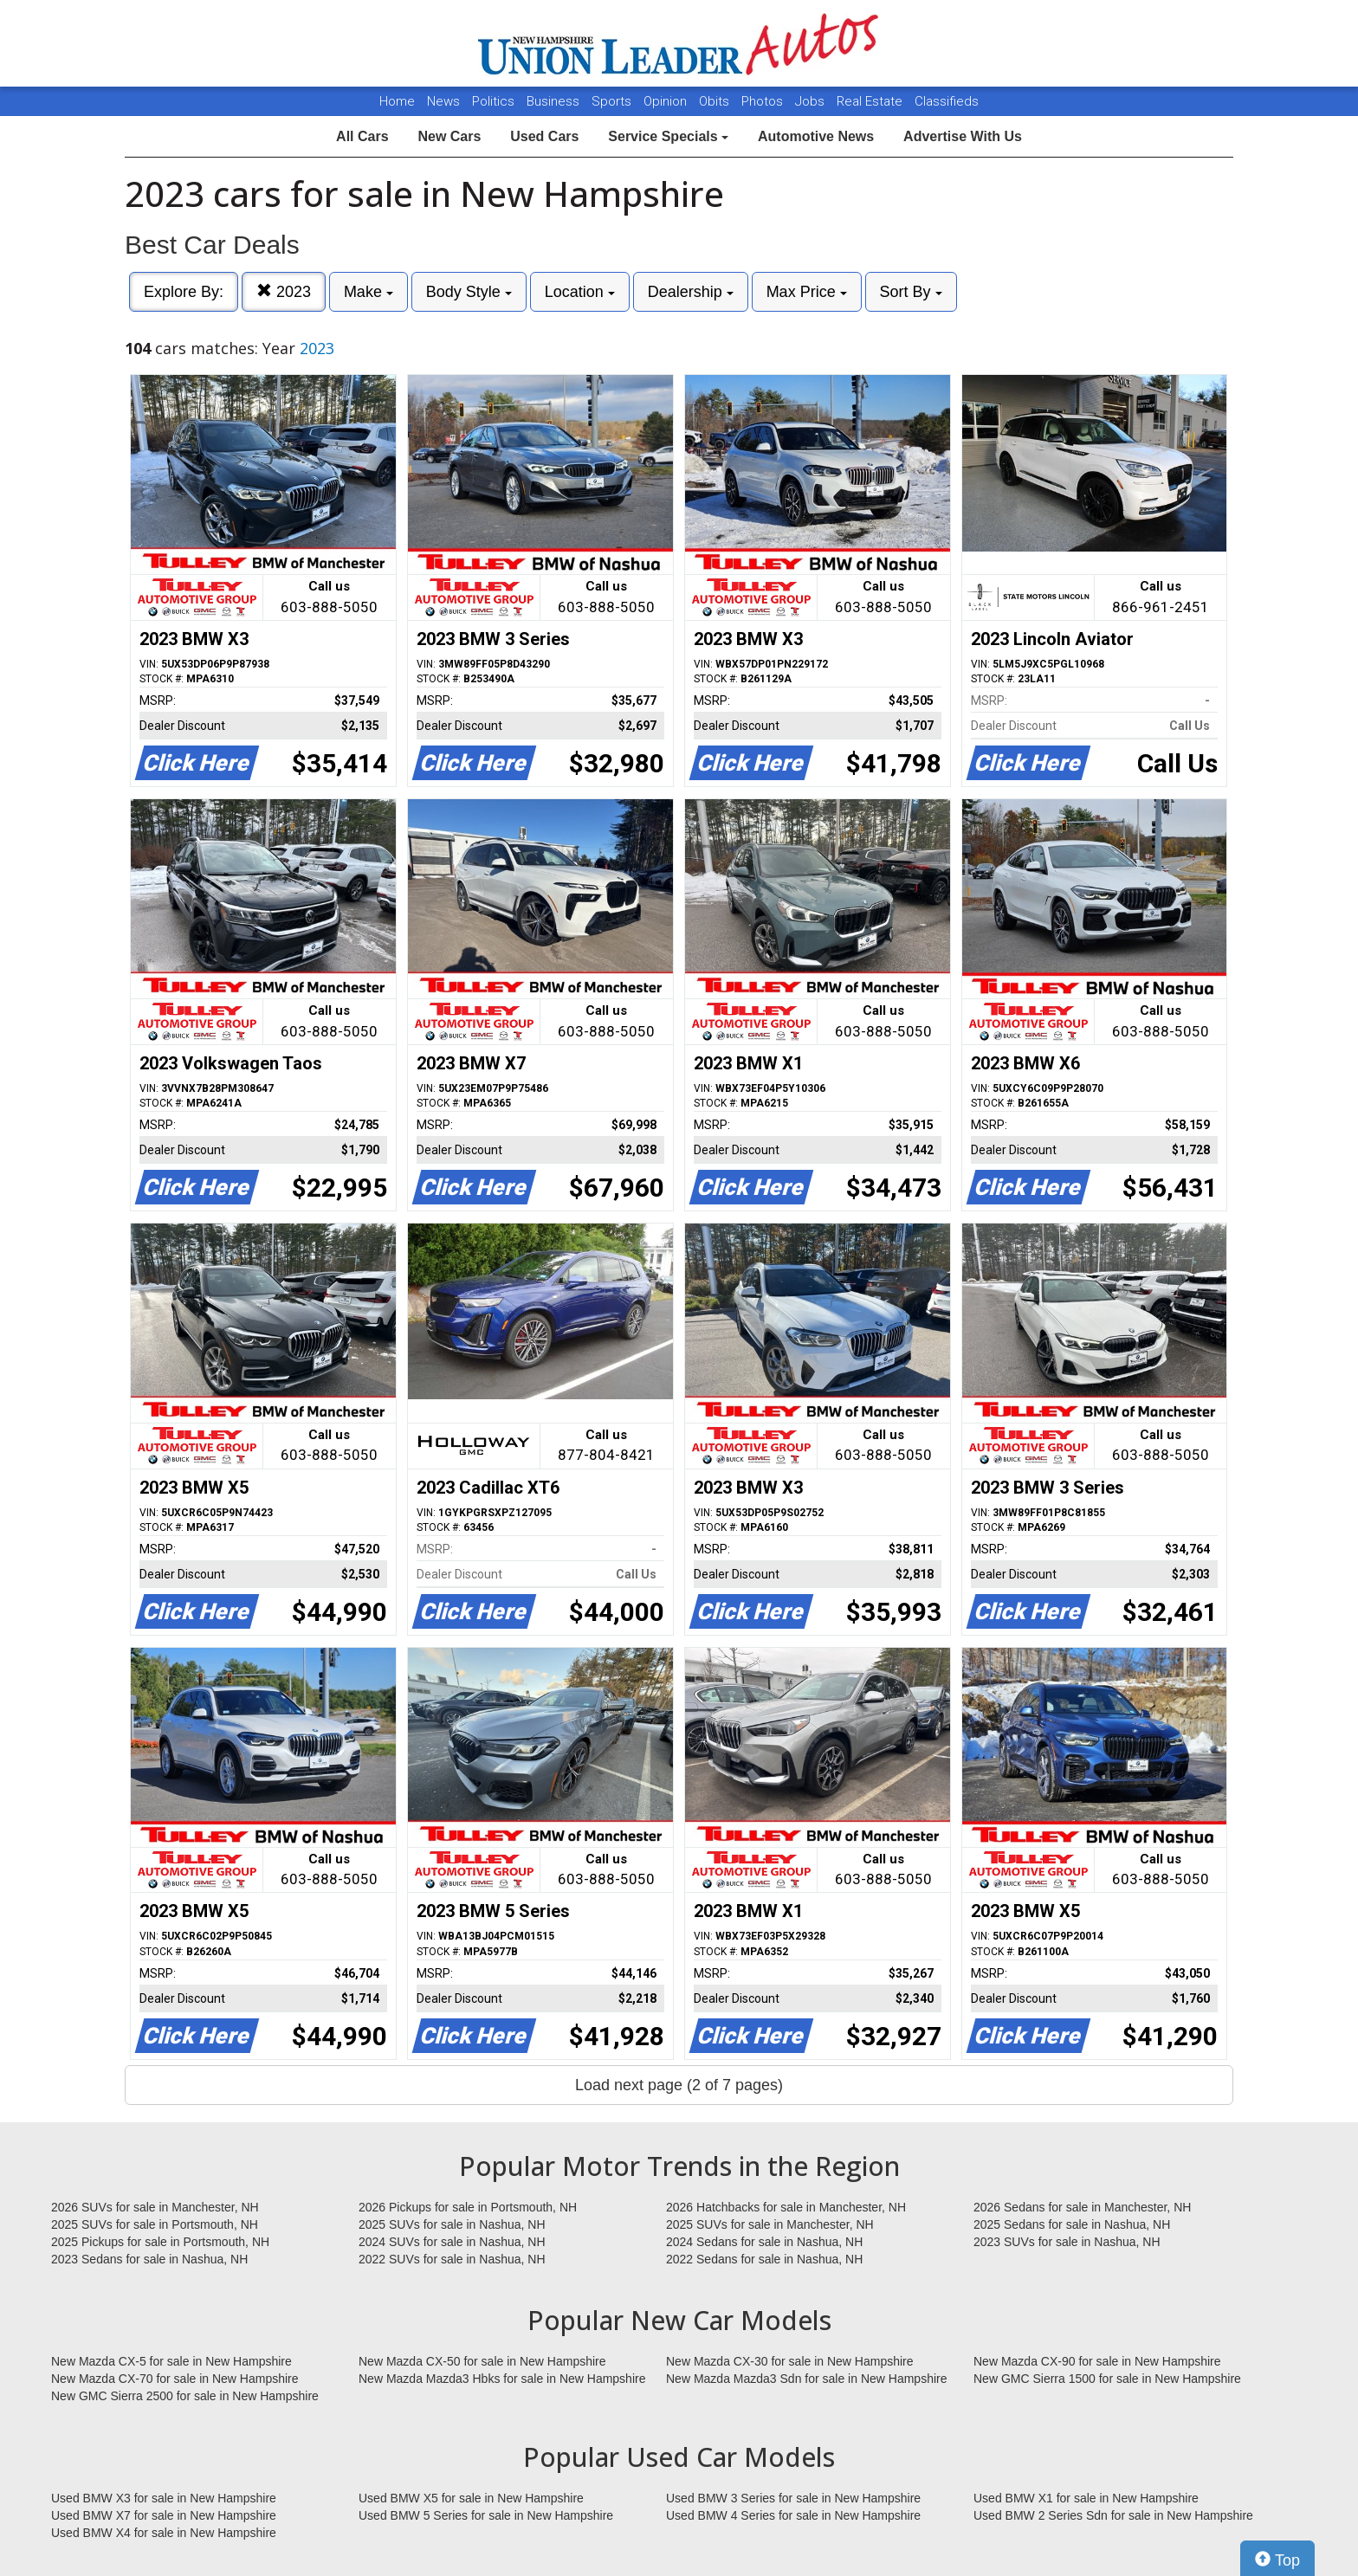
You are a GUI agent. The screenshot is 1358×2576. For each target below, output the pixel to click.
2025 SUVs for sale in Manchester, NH (770, 2224)
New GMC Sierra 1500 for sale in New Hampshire (1107, 2379)
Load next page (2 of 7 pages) (679, 2085)
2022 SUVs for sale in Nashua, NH (452, 2259)
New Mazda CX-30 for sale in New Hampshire (790, 2361)
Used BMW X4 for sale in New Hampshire (163, 2533)
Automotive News (816, 136)
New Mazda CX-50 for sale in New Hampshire (482, 2361)
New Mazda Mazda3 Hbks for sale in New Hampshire (502, 2379)
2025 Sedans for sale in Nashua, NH (1071, 2224)
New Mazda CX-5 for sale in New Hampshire (171, 2361)
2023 (283, 291)
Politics (493, 101)
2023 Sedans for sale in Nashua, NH (149, 2259)
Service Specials (668, 136)
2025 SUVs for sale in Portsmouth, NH (154, 2224)
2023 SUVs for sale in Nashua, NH (1067, 2242)
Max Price (806, 291)
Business (555, 101)
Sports (613, 101)
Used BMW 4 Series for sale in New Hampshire (793, 2515)
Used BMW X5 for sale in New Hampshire (471, 2498)
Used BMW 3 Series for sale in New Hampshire (793, 2498)
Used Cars (544, 136)
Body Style (469, 291)
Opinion (666, 101)
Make (368, 291)
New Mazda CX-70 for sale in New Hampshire (175, 2379)
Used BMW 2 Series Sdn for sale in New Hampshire (1113, 2515)
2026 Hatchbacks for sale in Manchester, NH (786, 2207)
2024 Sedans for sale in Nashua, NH (764, 2242)
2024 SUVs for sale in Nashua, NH (452, 2242)
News (443, 101)
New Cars (449, 136)
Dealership (691, 291)
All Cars (362, 136)
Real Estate (871, 101)
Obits (716, 101)
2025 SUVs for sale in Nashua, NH (452, 2224)
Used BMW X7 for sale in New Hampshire (163, 2515)
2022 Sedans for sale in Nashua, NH (764, 2259)
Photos (763, 101)
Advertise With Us (962, 136)
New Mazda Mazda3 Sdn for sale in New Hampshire (806, 2379)
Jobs (811, 101)
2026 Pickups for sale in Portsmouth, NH (468, 2207)
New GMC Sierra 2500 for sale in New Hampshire (185, 2396)
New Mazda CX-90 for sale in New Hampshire (1097, 2361)
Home (397, 101)
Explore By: (183, 291)
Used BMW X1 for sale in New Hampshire (1086, 2498)
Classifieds (947, 101)
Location (580, 291)
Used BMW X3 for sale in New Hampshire (163, 2498)
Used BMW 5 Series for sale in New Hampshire (486, 2515)
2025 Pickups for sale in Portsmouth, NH (160, 2242)
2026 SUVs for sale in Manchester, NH (155, 2207)
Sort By (911, 291)
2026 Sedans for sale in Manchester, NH (1082, 2207)
